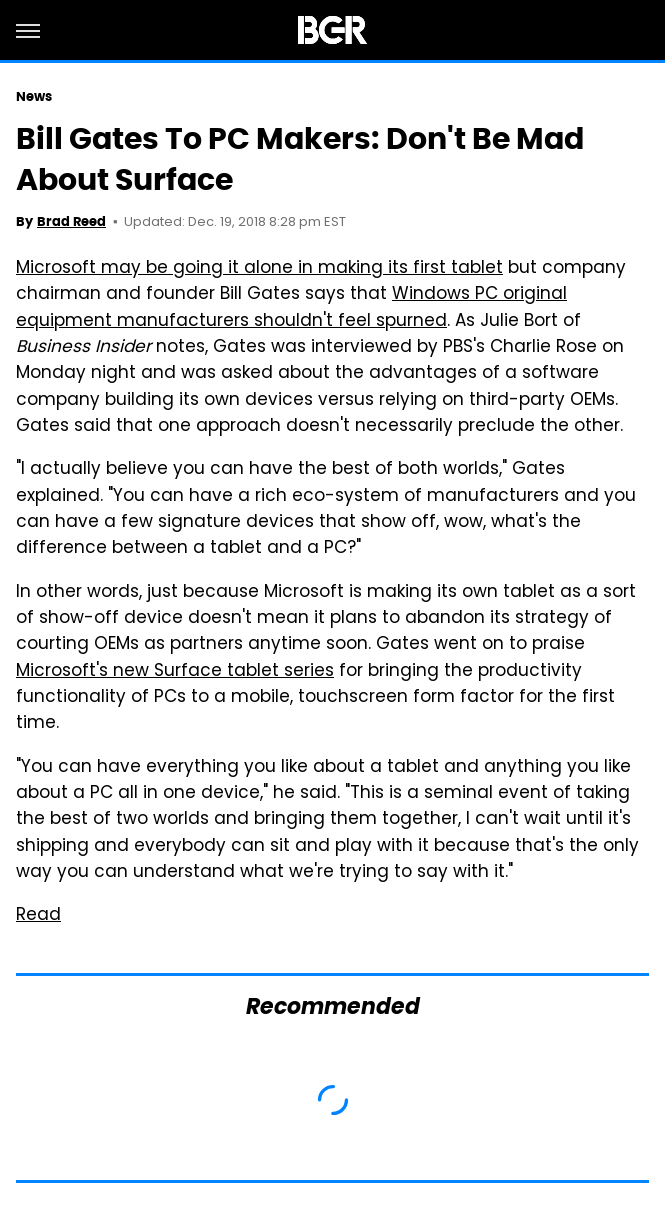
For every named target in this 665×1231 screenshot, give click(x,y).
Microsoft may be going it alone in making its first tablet (259, 269)
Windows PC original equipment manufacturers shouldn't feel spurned (291, 308)
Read (38, 916)
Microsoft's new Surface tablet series (175, 672)
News (34, 96)
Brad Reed (71, 221)
